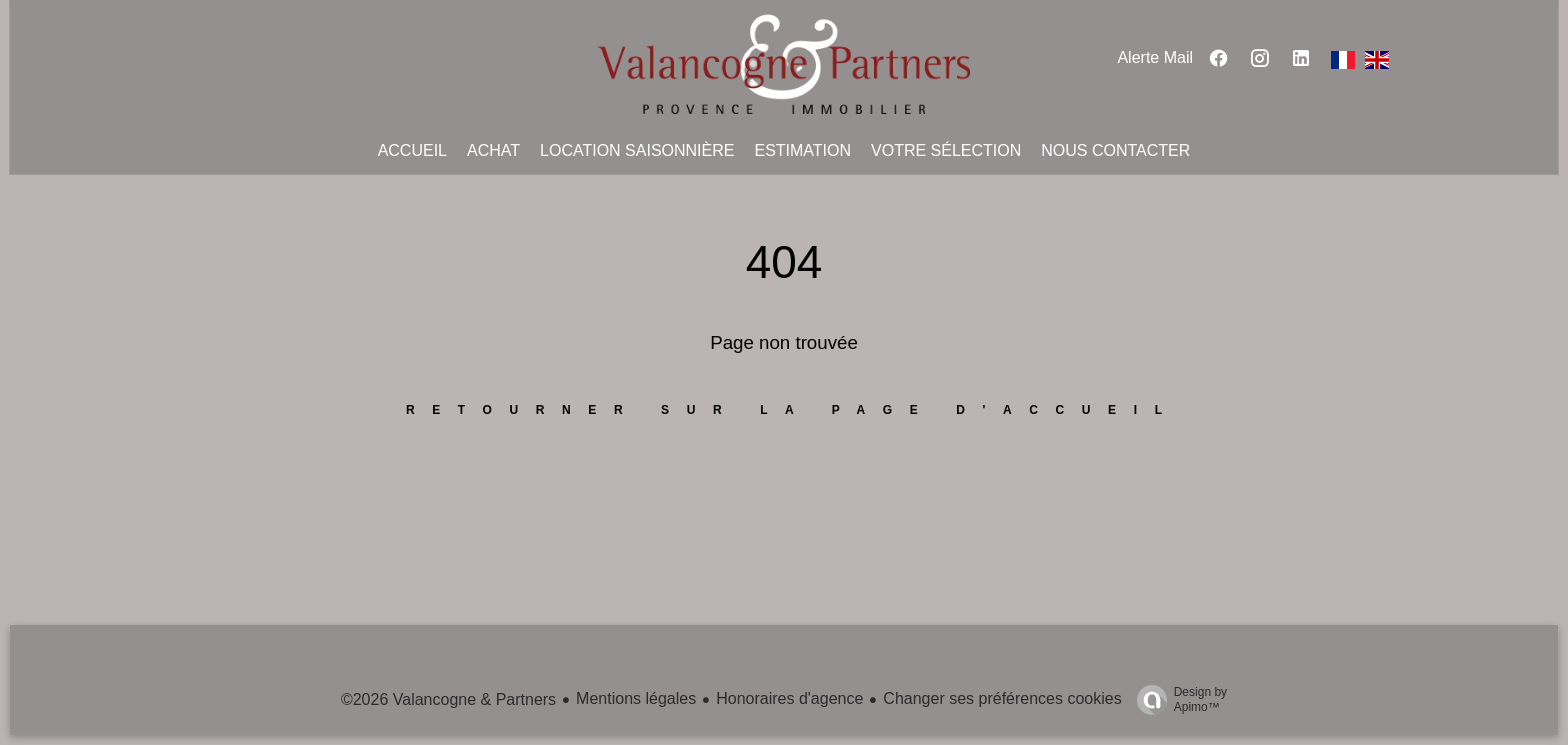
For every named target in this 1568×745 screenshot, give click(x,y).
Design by (1177, 700)
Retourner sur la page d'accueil (793, 410)
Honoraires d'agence (789, 698)
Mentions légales (636, 698)
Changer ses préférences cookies (1002, 698)
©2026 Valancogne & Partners (448, 699)
